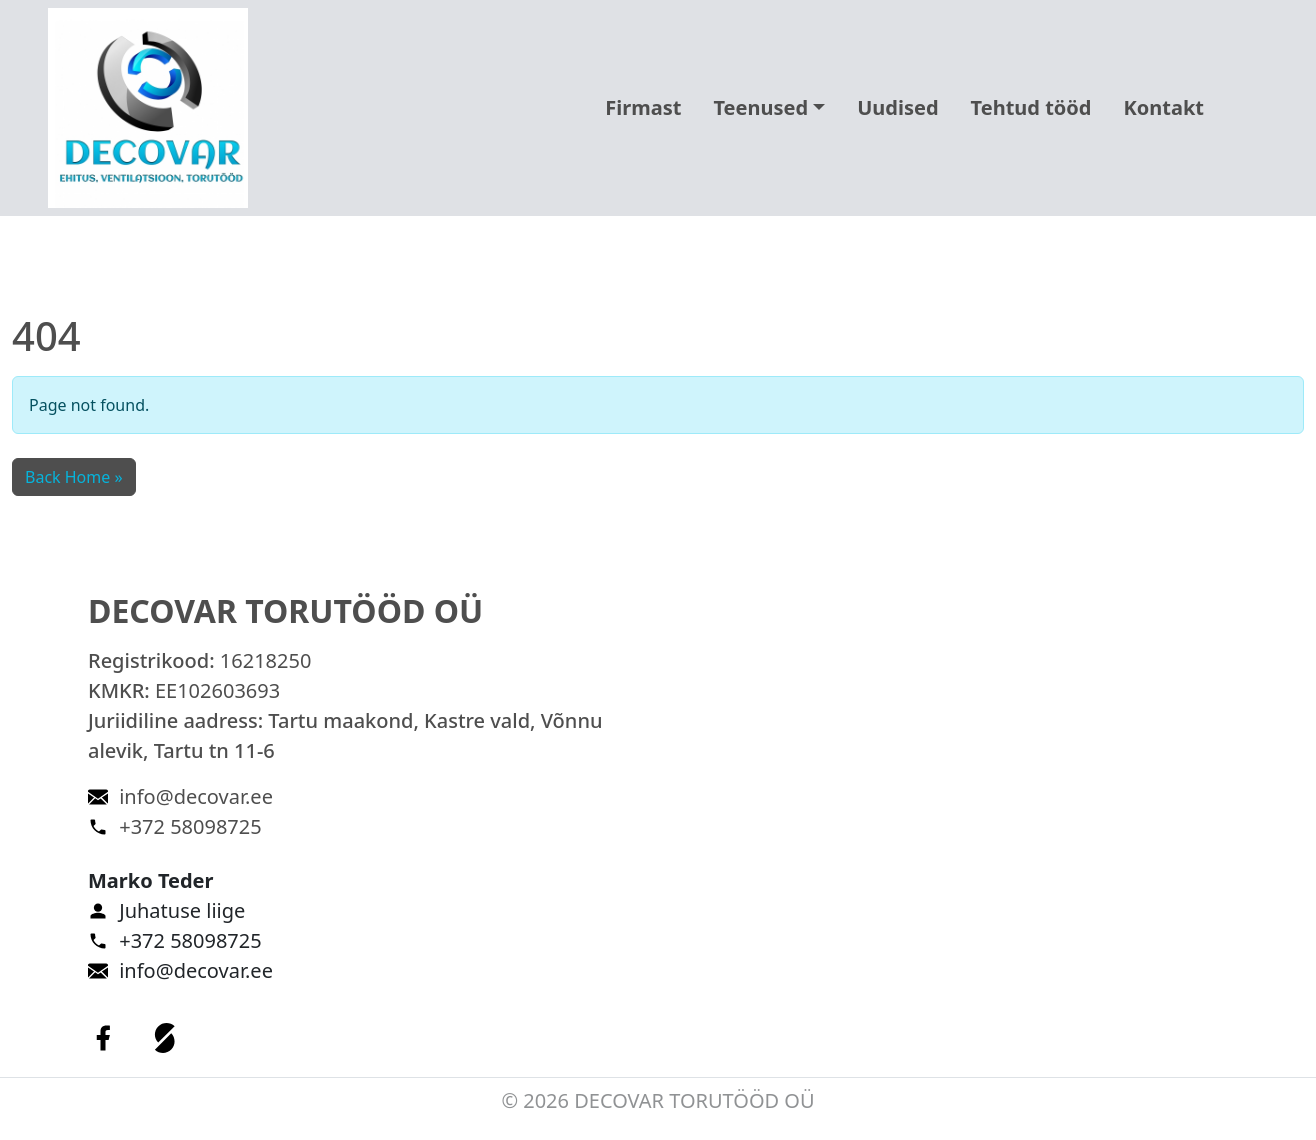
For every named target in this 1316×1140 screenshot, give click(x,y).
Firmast (643, 107)
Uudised (897, 107)
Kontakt (1163, 107)
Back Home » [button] (74, 477)
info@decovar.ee (196, 796)
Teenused (760, 107)
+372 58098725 (190, 826)
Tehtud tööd (1031, 107)
